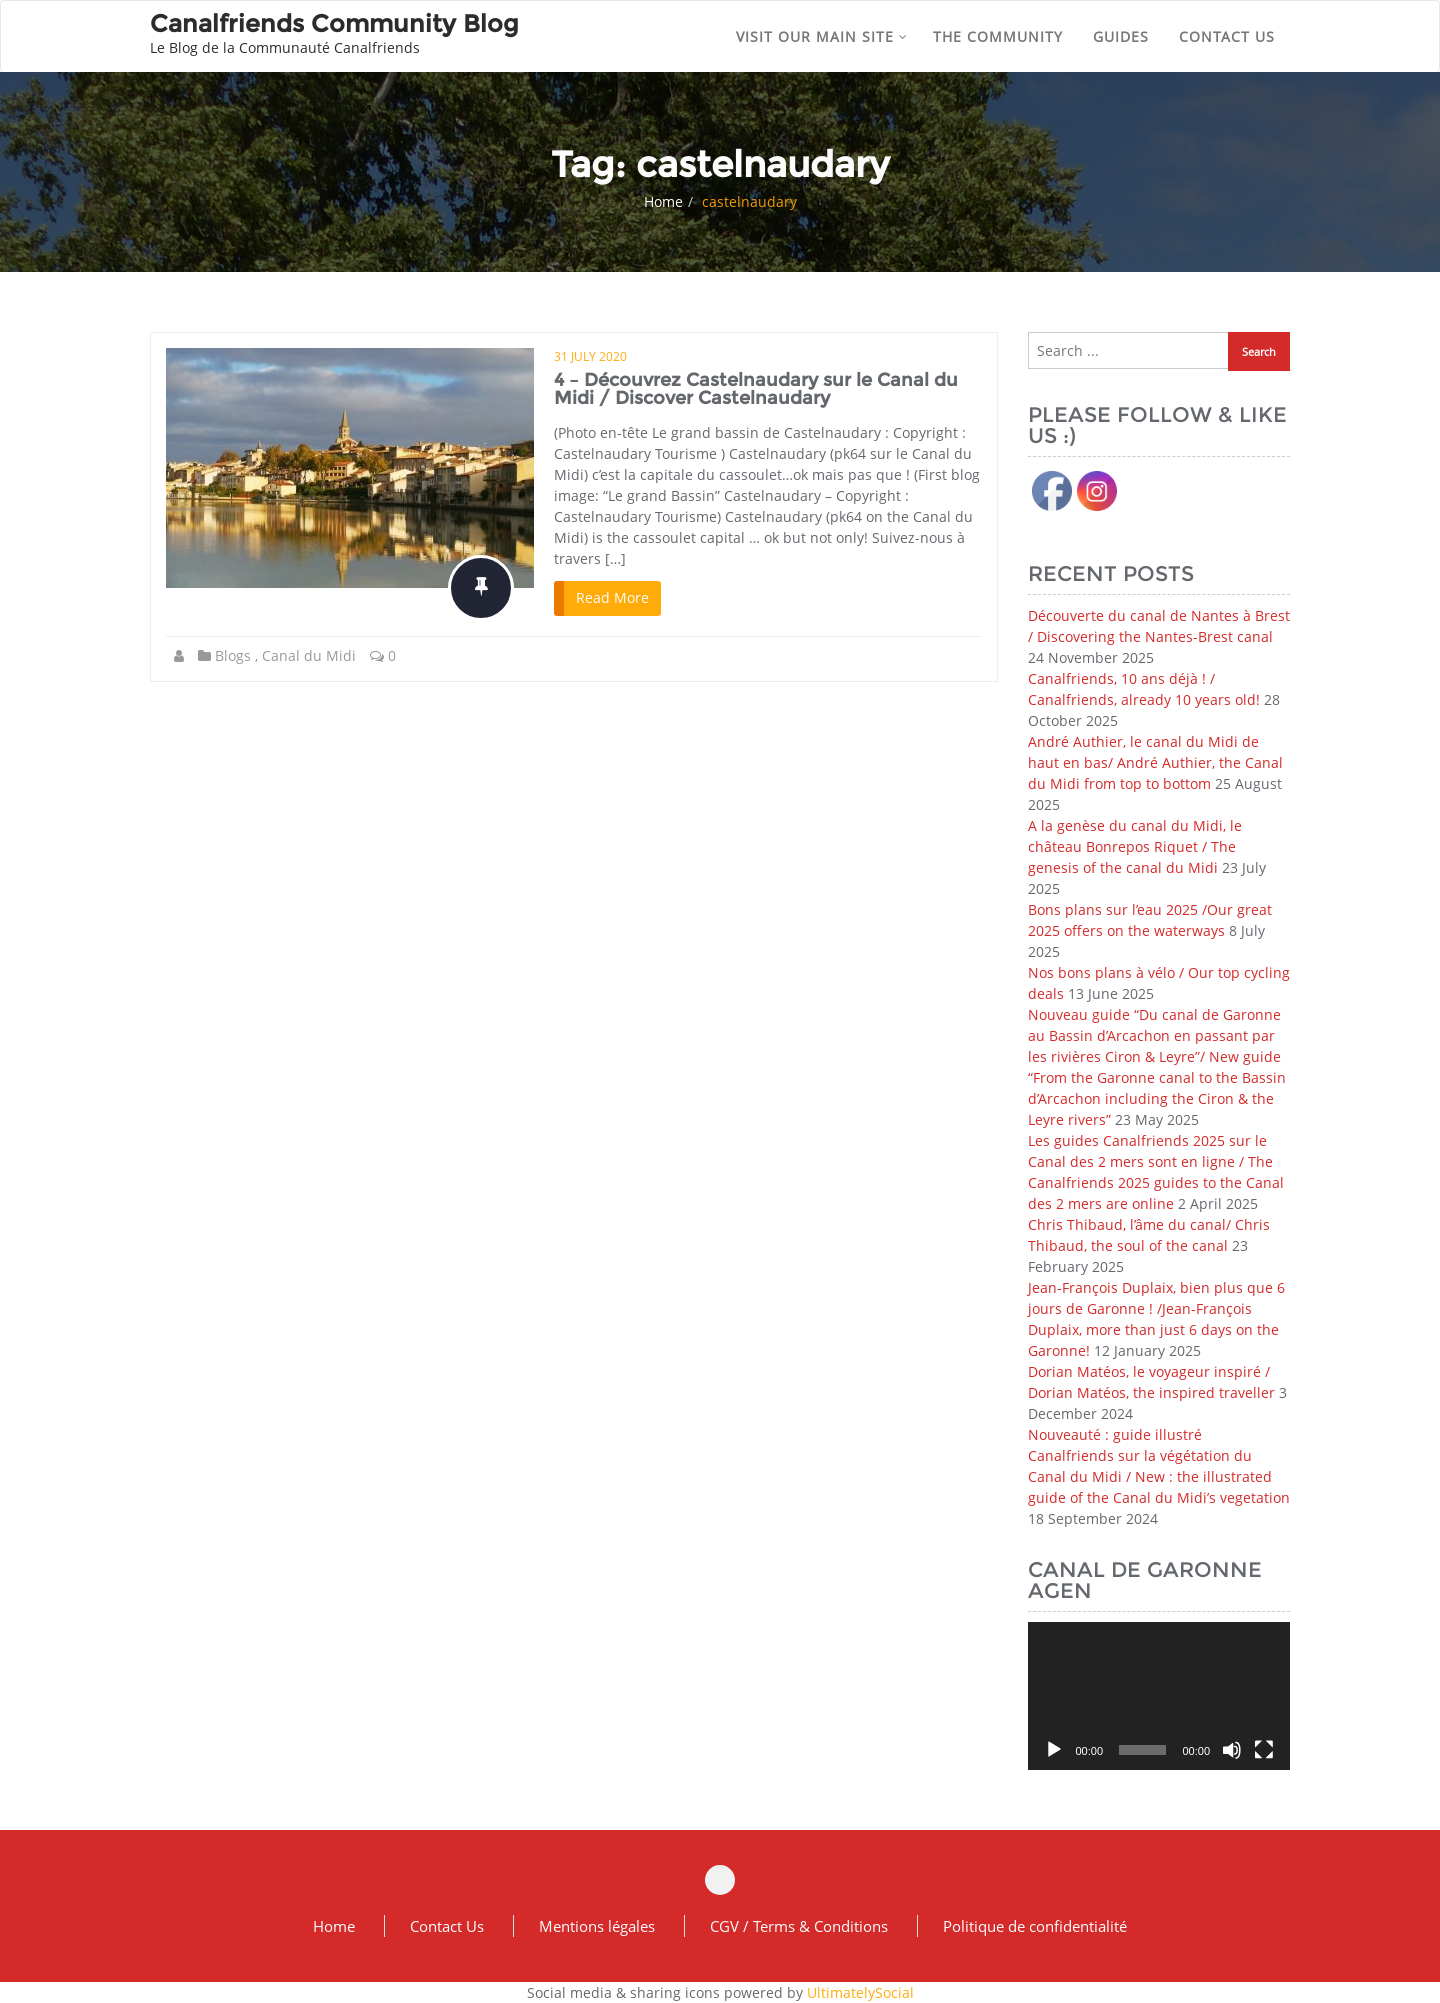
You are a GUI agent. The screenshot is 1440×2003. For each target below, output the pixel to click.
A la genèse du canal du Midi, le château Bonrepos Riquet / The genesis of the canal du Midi (1135, 846)
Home (663, 201)
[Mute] (1232, 1750)
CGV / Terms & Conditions (799, 1926)
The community (998, 36)
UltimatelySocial (860, 1992)
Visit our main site (822, 36)
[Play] (1054, 1750)
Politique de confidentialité (1035, 1926)
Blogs (233, 655)
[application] (1159, 1696)
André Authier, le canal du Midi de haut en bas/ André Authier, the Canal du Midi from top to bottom (1155, 762)
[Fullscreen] (1264, 1750)
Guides (1121, 36)
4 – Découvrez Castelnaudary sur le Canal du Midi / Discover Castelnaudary (756, 389)
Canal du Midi (309, 655)
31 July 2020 (590, 356)
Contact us (1227, 36)
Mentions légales (597, 1926)
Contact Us (447, 1926)
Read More (612, 597)
